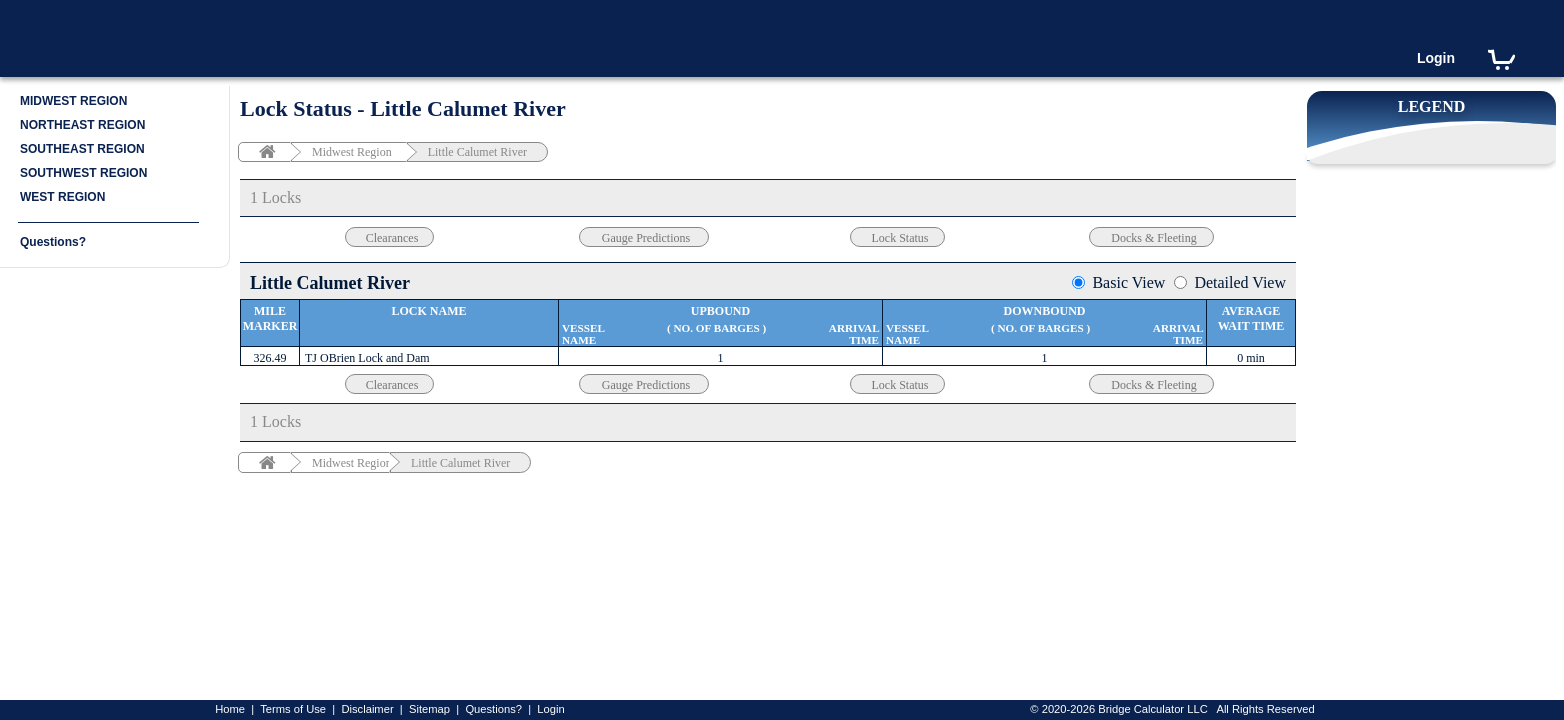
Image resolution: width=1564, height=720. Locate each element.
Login (1436, 58)
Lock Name (429, 311)
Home (230, 709)
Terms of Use (293, 709)
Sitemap (429, 709)
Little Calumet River (477, 152)
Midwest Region (352, 152)
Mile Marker (270, 318)
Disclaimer (367, 709)
